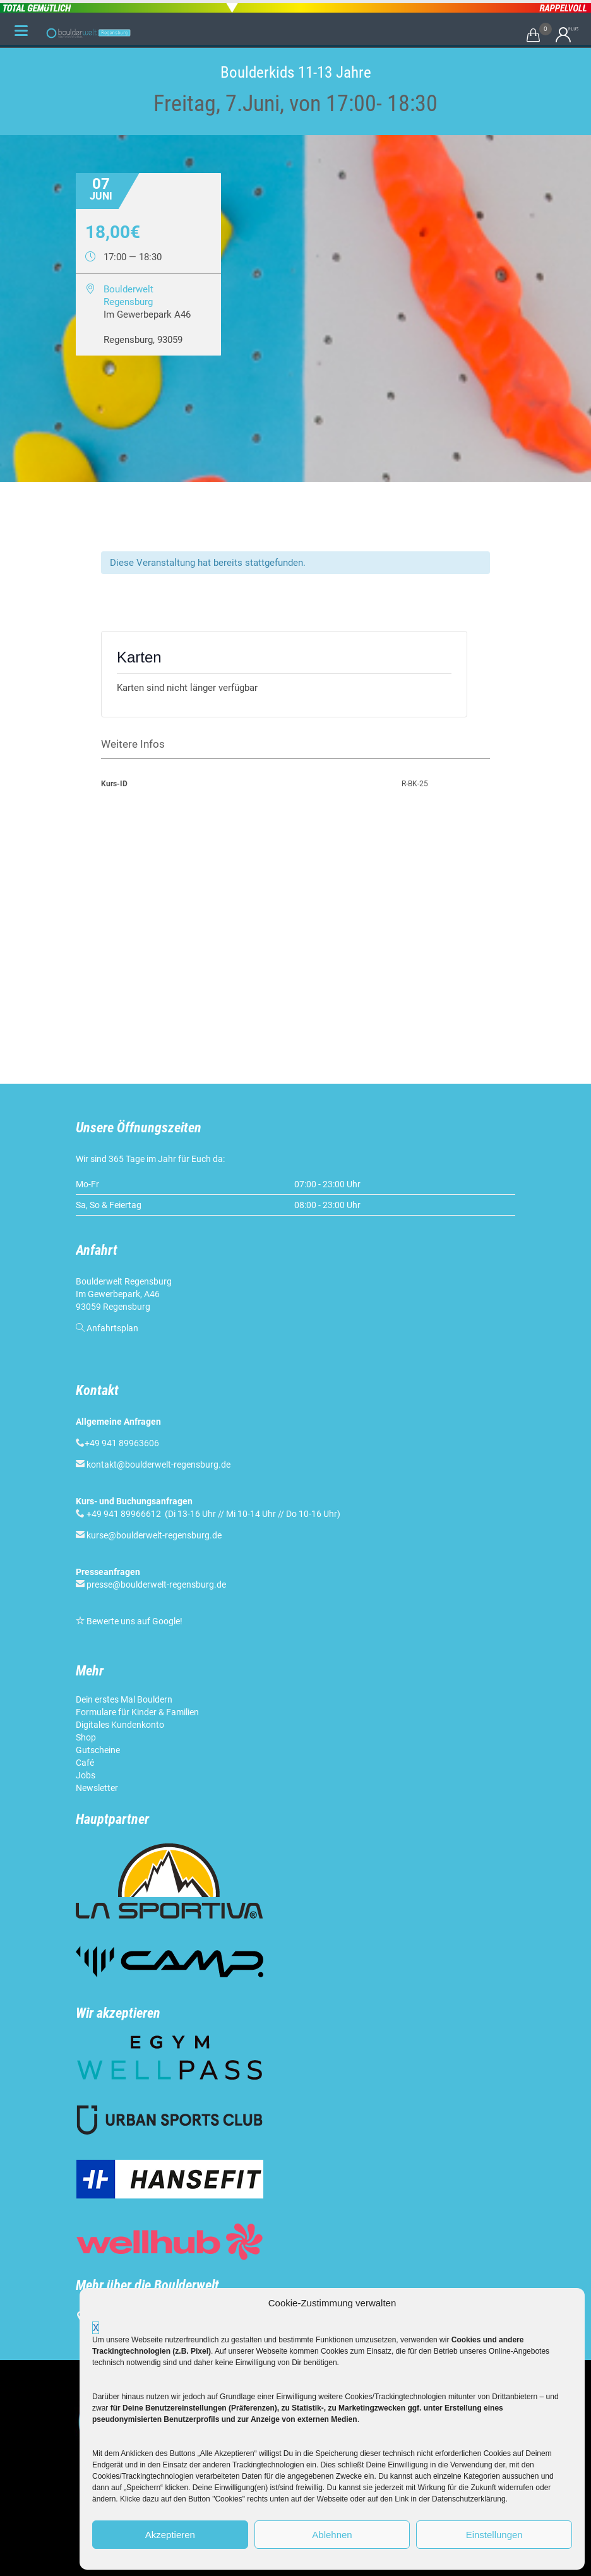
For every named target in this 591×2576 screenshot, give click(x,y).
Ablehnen (332, 2534)
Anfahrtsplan (112, 1328)
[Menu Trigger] (21, 30)
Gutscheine (98, 1750)
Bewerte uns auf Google (133, 1621)
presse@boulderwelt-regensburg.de (156, 1584)
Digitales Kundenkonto (120, 1725)
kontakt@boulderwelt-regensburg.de (158, 1464)
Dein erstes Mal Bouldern (124, 1699)
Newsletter (97, 1788)
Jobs (85, 1775)
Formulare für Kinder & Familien (137, 1712)
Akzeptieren (170, 2534)
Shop (86, 1737)
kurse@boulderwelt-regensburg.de (154, 1535)
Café (85, 1763)
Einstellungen (494, 2534)
